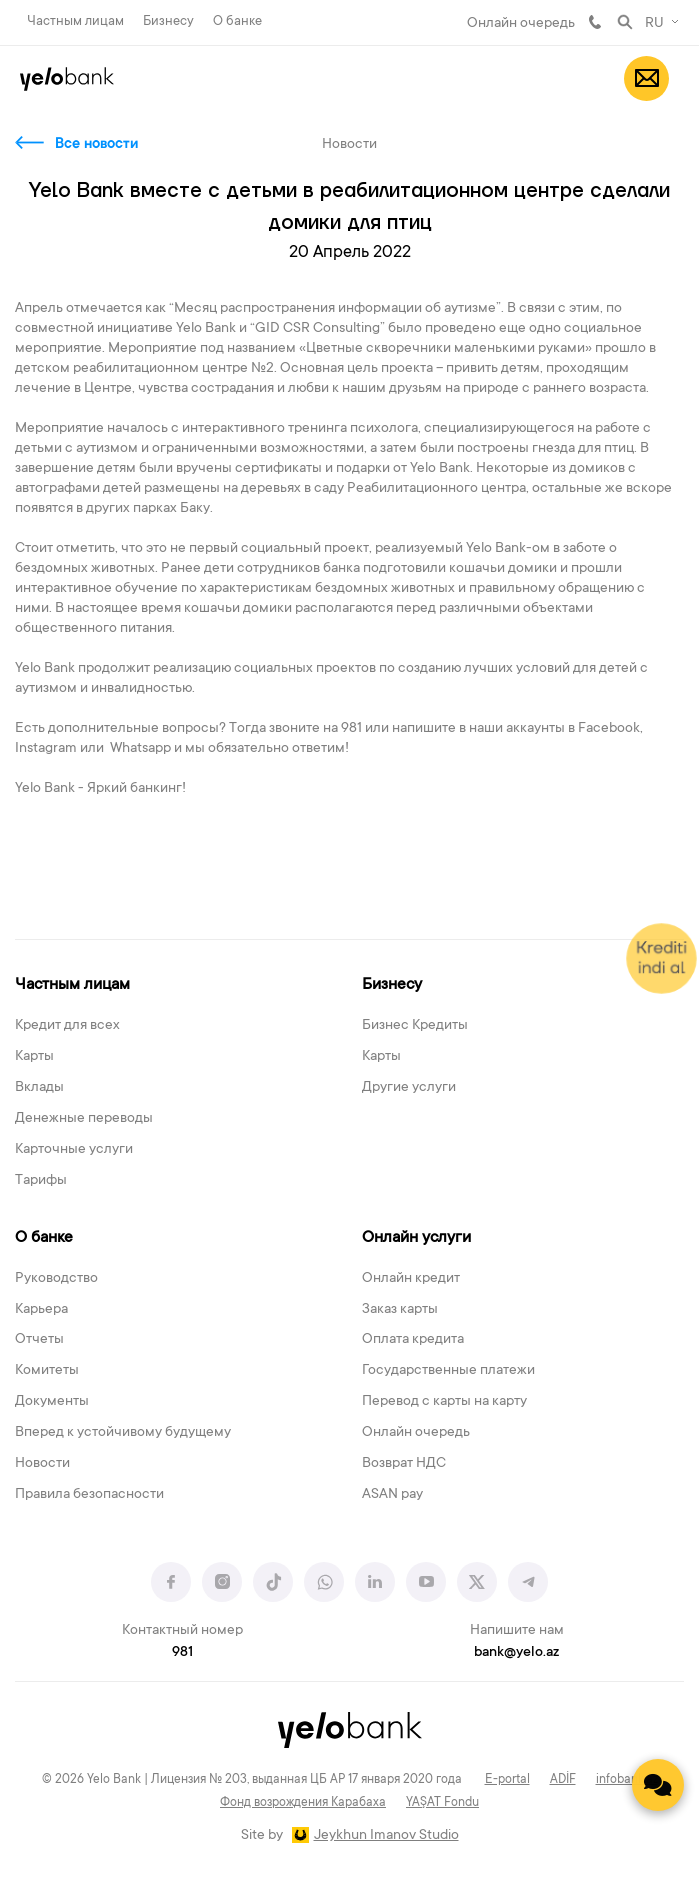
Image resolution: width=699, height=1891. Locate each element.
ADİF (563, 1780)
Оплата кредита (413, 1340)
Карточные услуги (74, 1150)
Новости (42, 1464)
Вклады (39, 1088)
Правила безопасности (89, 1495)
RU (654, 24)
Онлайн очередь (521, 24)
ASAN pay (392, 1495)
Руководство (56, 1279)
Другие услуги (409, 1088)
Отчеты (39, 1340)
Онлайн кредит (411, 1279)
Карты (34, 1057)
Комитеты (47, 1371)
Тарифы (41, 1181)
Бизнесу (168, 21)
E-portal (507, 1780)
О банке (237, 21)
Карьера (41, 1310)
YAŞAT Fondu (442, 1803)
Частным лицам (75, 21)
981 (595, 22)
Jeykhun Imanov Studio (386, 1836)
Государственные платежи (448, 1371)
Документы (52, 1402)
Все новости (96, 145)
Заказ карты (400, 1310)
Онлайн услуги (416, 1238)
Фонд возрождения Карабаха (303, 1803)
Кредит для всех (67, 1026)
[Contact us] (658, 1785)
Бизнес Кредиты (415, 1026)
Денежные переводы (84, 1119)
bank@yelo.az (516, 1653)
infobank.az (627, 1780)
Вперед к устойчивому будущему (123, 1433)
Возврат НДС (404, 1464)
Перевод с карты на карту (444, 1402)
